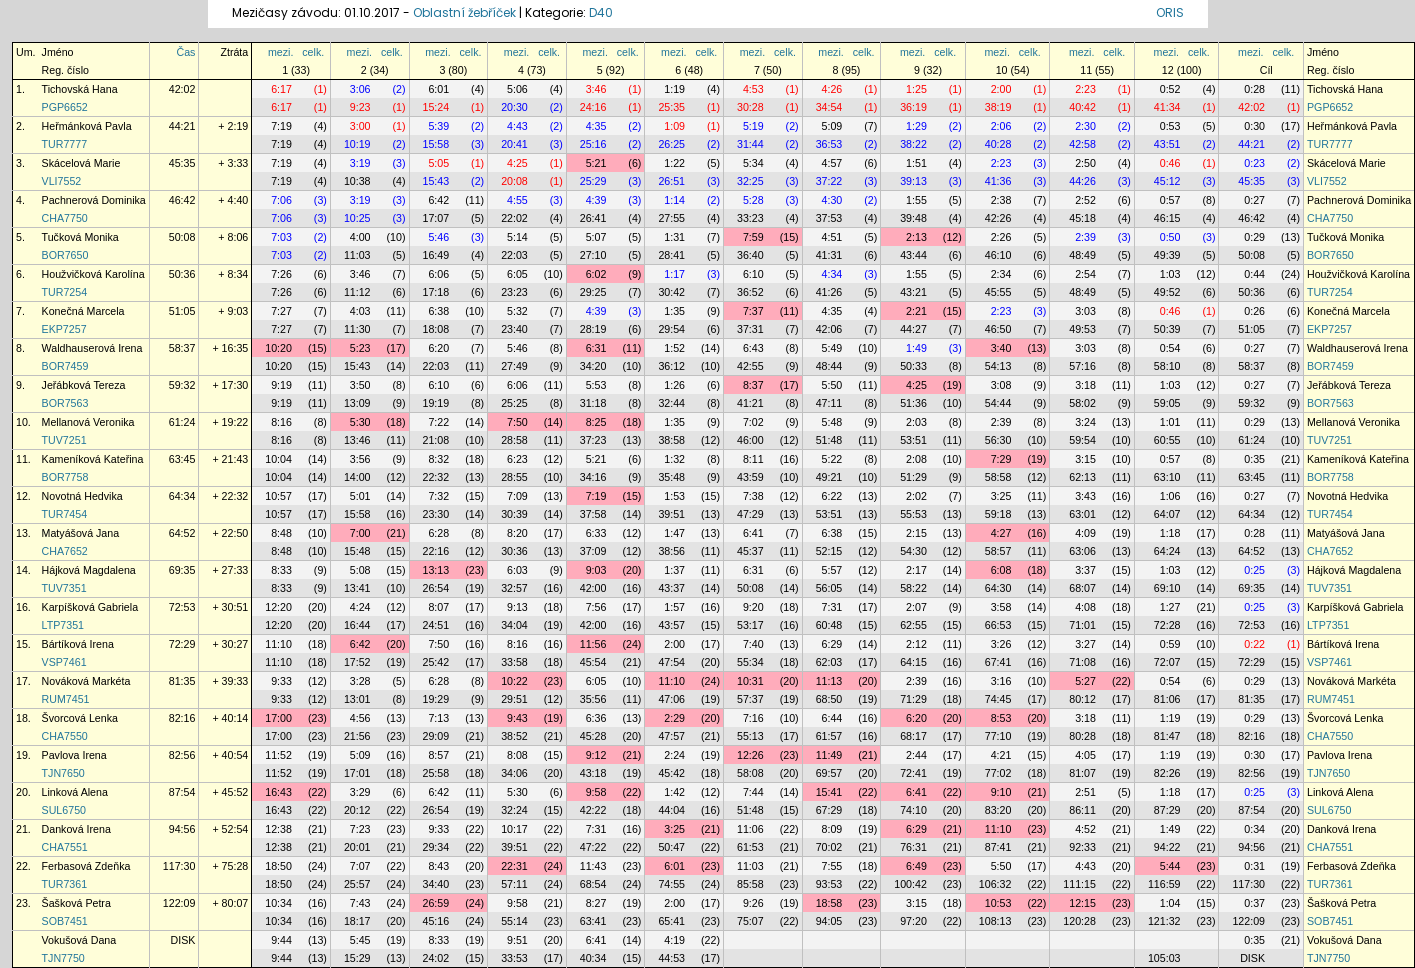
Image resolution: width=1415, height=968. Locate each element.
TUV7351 (64, 588)
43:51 (1167, 144)
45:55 (998, 292)
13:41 (357, 588)
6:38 (438, 311)
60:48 (829, 625)
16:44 (357, 625)
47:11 (829, 403)
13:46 (357, 440)
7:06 (281, 200)
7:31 (832, 607)
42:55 (750, 366)
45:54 (593, 662)
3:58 (1001, 607)
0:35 (1254, 459)
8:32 (438, 459)
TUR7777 (65, 144)
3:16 (1001, 681)
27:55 (671, 218)
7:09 (517, 496)
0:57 (1170, 200)
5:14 (517, 237)
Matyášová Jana (81, 533)
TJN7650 (63, 773)
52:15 (829, 551)
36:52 (750, 292)
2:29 (674, 718)
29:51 (514, 699)
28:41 (671, 255)
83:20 (998, 810)
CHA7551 (65, 847)
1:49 (916, 348)
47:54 (671, 662)
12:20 (278, 607)
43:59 (750, 477)
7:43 (360, 903)
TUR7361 (65, 884)
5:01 (360, 496)
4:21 (1001, 755)
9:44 (281, 940)
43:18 (593, 773)
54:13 (998, 366)
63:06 (1082, 551)
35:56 (593, 699)
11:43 (593, 866)
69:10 (1167, 588)
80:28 (1082, 736)
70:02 (829, 847)
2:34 (1001, 274)
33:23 (750, 218)
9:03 (596, 570)
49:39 (1167, 255)
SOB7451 (65, 921)
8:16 (281, 422)
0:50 (1170, 237)
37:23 (593, 440)
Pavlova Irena (74, 755)
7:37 (753, 311)
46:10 (998, 255)
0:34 (1254, 829)
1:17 (674, 274)
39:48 (913, 218)
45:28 (593, 736)
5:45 (360, 940)
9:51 (517, 940)
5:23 (360, 348)
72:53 (182, 607)
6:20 (438, 348)
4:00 (360, 237)
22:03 (514, 255)
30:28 (750, 107)
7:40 (753, 644)
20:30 (514, 107)
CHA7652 (65, 551)
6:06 (438, 274)
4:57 (832, 163)
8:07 (438, 607)
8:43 (438, 866)
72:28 (1167, 625)
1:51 (916, 163)
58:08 (750, 773)
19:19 (436, 403)
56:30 (998, 440)
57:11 (514, 884)
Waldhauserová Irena (92, 348)
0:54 (1170, 348)
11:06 (750, 829)
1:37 (674, 570)
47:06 (671, 699)
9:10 (1001, 792)
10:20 (278, 348)
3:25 (1001, 496)
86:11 (1082, 810)
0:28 (1254, 89)
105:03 (1164, 958)
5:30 (360, 422)
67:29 (829, 810)
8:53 (1001, 718)
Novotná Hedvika (82, 496)
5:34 (753, 163)
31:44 (750, 144)
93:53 (829, 884)
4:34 (832, 274)
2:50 (1085, 163)
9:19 (281, 385)
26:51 (671, 181)
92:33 (1082, 847)
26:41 (593, 218)
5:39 (438, 126)
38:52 (514, 736)
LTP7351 (63, 625)
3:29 (360, 792)
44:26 (1082, 181)
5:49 (832, 348)
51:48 (829, 440)
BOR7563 (65, 403)
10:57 (278, 496)
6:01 (438, 89)
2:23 (1085, 89)
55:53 (913, 514)
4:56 (360, 718)
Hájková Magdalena (89, 570)
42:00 (593, 588)
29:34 (436, 847)
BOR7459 (65, 366)
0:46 (1170, 163)
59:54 (1082, 440)
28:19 (593, 329)
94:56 (182, 829)
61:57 (829, 736)
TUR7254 (65, 292)
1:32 (674, 459)
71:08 (1082, 662)
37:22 (829, 181)
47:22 (593, 847)
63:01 (1082, 514)
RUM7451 (66, 699)
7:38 (753, 496)
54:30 (913, 551)
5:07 (596, 237)
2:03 (916, 422)
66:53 (998, 625)
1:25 (916, 89)
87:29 (1167, 810)
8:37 (753, 385)
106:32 (995, 884)
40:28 (998, 144)
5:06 (517, 89)
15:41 (829, 792)
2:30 (1085, 126)
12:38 (278, 829)
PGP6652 (65, 107)
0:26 (1254, 311)
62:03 (829, 662)
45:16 (436, 921)
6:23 (517, 459)
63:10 (1167, 477)
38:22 (913, 144)
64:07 (1167, 514)
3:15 (1085, 459)
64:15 (913, 662)
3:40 (1001, 348)
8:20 (517, 533)
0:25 (1254, 570)
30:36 (514, 551)
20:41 (514, 144)
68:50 (829, 699)
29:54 (671, 329)
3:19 (360, 163)
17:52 (357, 662)
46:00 (750, 440)
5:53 (596, 385)
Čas (185, 52)
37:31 (750, 329)
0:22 (1254, 644)
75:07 (750, 921)
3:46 (596, 89)
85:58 (750, 884)
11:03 (357, 255)
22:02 (514, 218)
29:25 (593, 292)
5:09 (832, 126)
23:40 (514, 329)
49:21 (829, 477)
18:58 (829, 903)
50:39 (1167, 329)
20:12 (357, 810)
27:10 (593, 255)
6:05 (517, 274)
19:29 (436, 699)
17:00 (278, 718)
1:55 (916, 200)
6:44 (832, 718)
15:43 (436, 181)
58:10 (1167, 366)
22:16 (436, 551)
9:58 (596, 792)
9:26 (753, 903)
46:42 (182, 200)
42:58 (1082, 144)
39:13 (913, 181)
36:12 (671, 366)
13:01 (357, 699)
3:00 (360, 126)
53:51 (913, 440)
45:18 (1082, 218)
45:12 (1167, 181)
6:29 (832, 644)
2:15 (916, 533)
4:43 (517, 126)
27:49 (514, 366)
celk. (313, 52)
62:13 (1082, 477)
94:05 (829, 921)
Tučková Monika (80, 237)
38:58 (671, 440)
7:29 (1001, 459)
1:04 (1170, 903)
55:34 (750, 662)
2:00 (1001, 89)
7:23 (360, 829)
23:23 (514, 292)
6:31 (596, 348)
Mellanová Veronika (88, 422)
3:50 (360, 385)
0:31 (1254, 866)
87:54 (182, 792)
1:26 (674, 385)
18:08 (436, 329)
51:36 (913, 403)
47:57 (671, 736)
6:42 (438, 200)
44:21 (182, 126)
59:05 (1167, 403)
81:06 (1167, 699)
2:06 (1001, 126)
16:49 (436, 255)
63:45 (182, 459)
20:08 (514, 181)
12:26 (750, 755)
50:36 (182, 274)
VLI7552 (62, 181)
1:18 (1170, 533)
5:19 (753, 126)
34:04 (514, 625)
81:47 (1167, 736)
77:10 (998, 736)
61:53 (750, 847)
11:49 (829, 755)
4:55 (517, 200)
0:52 (1170, 89)
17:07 (436, 218)
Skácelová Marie (81, 163)
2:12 (916, 644)
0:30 (1254, 126)
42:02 (182, 89)
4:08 (1085, 607)
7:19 (281, 126)
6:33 (596, 533)
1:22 (674, 163)
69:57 (829, 773)
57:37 (750, 699)
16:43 (278, 792)
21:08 (436, 440)
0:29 (1254, 237)
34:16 (593, 477)
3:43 (1085, 496)
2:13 (916, 237)
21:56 (357, 736)
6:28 (438, 533)
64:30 (998, 588)
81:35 (182, 681)
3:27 (1085, 644)
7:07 (360, 866)
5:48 (832, 422)
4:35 (596, 126)
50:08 (182, 237)
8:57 (438, 755)
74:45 (998, 699)
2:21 (916, 311)
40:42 (1082, 107)
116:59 (1164, 884)
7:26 (281, 274)
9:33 (281, 681)
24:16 (593, 107)
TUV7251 (64, 440)
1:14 (674, 200)
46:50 (998, 329)
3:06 (360, 89)
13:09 (357, 403)
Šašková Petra (76, 903)
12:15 (1082, 903)
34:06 (514, 773)
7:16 (753, 718)
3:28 (360, 681)
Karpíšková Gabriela (90, 607)
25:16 (593, 144)
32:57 (514, 588)
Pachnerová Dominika (94, 200)
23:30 (436, 514)
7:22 (438, 422)
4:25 (517, 163)
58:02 (1082, 403)
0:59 (1170, 644)
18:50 (278, 866)
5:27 (1085, 681)
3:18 (1085, 385)
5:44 (1170, 866)
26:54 (436, 588)
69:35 (182, 570)
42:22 (593, 810)
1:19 (674, 89)
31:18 (593, 403)
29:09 (436, 736)
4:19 (674, 940)
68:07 (1082, 588)
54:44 (998, 403)
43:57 (671, 625)
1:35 (674, 311)
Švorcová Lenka (80, 718)
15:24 (436, 107)
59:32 (182, 385)
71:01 (1082, 625)
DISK (183, 940)
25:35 (671, 107)
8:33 (281, 570)
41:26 (829, 292)
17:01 (357, 773)
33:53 (514, 958)
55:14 (514, 921)
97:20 (913, 921)
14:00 (357, 477)
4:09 (1085, 533)
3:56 (360, 459)
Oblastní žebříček (464, 12)
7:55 (832, 866)
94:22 (1167, 847)
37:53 (829, 218)
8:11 (753, 459)
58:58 (998, 477)
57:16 (1082, 366)
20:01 (357, 847)
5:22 (832, 459)
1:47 (674, 533)
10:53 (998, 903)
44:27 (913, 329)
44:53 (671, 958)
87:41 (998, 847)
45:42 (671, 773)
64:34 (182, 496)
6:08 (1001, 570)
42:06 (829, 329)
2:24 (674, 755)
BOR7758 (65, 477)
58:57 (998, 551)
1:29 (916, 126)
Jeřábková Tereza (84, 385)
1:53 (674, 496)
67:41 (998, 662)
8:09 (832, 829)
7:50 (517, 422)
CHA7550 (65, 736)
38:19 (998, 107)
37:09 (593, 551)
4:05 (1085, 755)
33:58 (514, 662)
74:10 (913, 810)
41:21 (750, 403)
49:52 (1167, 292)
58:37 (182, 348)
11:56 (593, 644)
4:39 (596, 200)
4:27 (1001, 533)
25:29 (593, 181)
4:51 (832, 237)
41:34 (1167, 107)
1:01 (1170, 422)
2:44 (916, 755)
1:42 (674, 792)
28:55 (514, 477)
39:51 (671, 514)
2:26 (1001, 237)
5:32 (517, 311)
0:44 (1254, 274)
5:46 (438, 237)
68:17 (913, 736)
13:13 (436, 570)
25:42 (436, 662)
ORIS (1170, 12)
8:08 (517, 755)
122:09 (179, 903)
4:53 (753, 89)
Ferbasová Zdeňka (86, 866)
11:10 (278, 644)
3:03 (1085, 311)
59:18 (998, 514)
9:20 (753, 607)
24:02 (436, 958)
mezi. (280, 52)
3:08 (1001, 385)
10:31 (750, 681)
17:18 (436, 292)
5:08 (360, 570)
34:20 (593, 366)
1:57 (674, 607)
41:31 (829, 255)
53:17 (750, 625)
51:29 (913, 477)
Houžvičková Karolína (93, 274)
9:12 (596, 755)
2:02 (916, 496)
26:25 (671, 144)
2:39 (1085, 237)
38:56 (671, 551)
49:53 (1082, 329)
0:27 (1254, 200)
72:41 (913, 773)
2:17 (916, 570)
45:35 (182, 163)
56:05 (829, 588)
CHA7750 (65, 218)
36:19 (913, 107)
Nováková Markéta (86, 681)
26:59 (436, 903)
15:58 (436, 144)
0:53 (1170, 126)
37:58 (593, 514)
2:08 (916, 459)
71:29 (913, 699)
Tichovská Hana (80, 89)
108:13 (995, 921)
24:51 (436, 625)
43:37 (671, 588)
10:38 (357, 181)
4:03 (360, 311)
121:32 (1164, 921)
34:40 (436, 884)
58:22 (913, 588)
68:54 (593, 884)
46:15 (1167, 218)
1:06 (1170, 496)
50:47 (671, 847)
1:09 (674, 126)
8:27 (596, 903)
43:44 (913, 255)
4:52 (1085, 829)
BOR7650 (65, 255)
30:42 (671, 292)
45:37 (750, 551)
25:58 (436, 773)
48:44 (829, 366)
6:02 (596, 274)
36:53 (829, 144)
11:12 (357, 292)
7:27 (281, 311)
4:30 (832, 200)
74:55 (671, 884)
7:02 (753, 422)
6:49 (916, 866)
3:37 (1085, 570)
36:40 (750, 255)
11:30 (357, 329)
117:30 (179, 866)
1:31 (674, 237)
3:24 (1085, 422)
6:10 (753, 274)
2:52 (1085, 200)
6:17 (281, 89)
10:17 (514, 829)
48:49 (1082, 255)
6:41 (753, 533)
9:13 (517, 607)
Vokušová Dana (79, 940)
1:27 (1170, 607)
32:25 (750, 181)
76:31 (913, 847)
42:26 (998, 218)
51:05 (182, 311)
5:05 (438, 163)
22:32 (436, 477)
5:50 (832, 385)
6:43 (753, 348)
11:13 (829, 681)
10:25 (357, 218)
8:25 (596, 422)
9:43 (517, 718)
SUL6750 (64, 810)
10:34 (278, 903)
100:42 (910, 884)
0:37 (1254, 903)
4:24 (360, 607)
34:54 (829, 107)
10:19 (357, 144)
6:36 (596, 718)
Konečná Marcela (83, 311)
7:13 (438, 718)
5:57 (832, 570)
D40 (601, 12)
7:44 (753, 792)
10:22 (514, 681)
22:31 (514, 866)
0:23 (1254, 163)
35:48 (671, 477)
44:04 (671, 810)
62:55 (913, 625)
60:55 (1167, 440)
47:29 (750, 514)
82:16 (182, 718)
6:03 (517, 570)
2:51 (1085, 792)
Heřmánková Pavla (87, 126)
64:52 (182, 533)
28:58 (514, 440)
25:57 (357, 884)
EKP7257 (64, 329)
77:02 (998, 773)
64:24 (1167, 551)
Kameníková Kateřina (93, 459)
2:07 (916, 607)
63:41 (593, 921)
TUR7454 (65, 514)
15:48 (357, 551)
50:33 (913, 366)
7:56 (596, 607)
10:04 (278, 459)
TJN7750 (63, 958)
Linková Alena (75, 792)
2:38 (1001, 200)
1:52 (674, 348)
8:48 (281, 533)
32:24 (514, 810)
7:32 (438, 496)
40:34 (593, 958)
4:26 (832, 89)
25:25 (514, 403)
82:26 (1167, 773)
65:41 (671, 921)
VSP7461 (64, 662)
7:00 (360, 533)
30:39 (514, 514)
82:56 (182, 755)
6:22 (832, 496)
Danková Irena (76, 829)
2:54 (1085, 274)
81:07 (1082, 773)
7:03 (281, 237)
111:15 (1079, 884)
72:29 (182, 644)
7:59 (753, 237)
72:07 (1167, 662)
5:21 (596, 163)
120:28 (1079, 921)
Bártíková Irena (78, 644)
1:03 (1170, 274)
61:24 (182, 422)
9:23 (360, 107)
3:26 (1001, 644)
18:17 (357, 921)
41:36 (998, 181)
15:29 (357, 958)
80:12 (1082, 699)
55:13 (750, 736)
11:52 (278, 755)
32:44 (671, 403)
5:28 (753, 200)
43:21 (913, 292)
